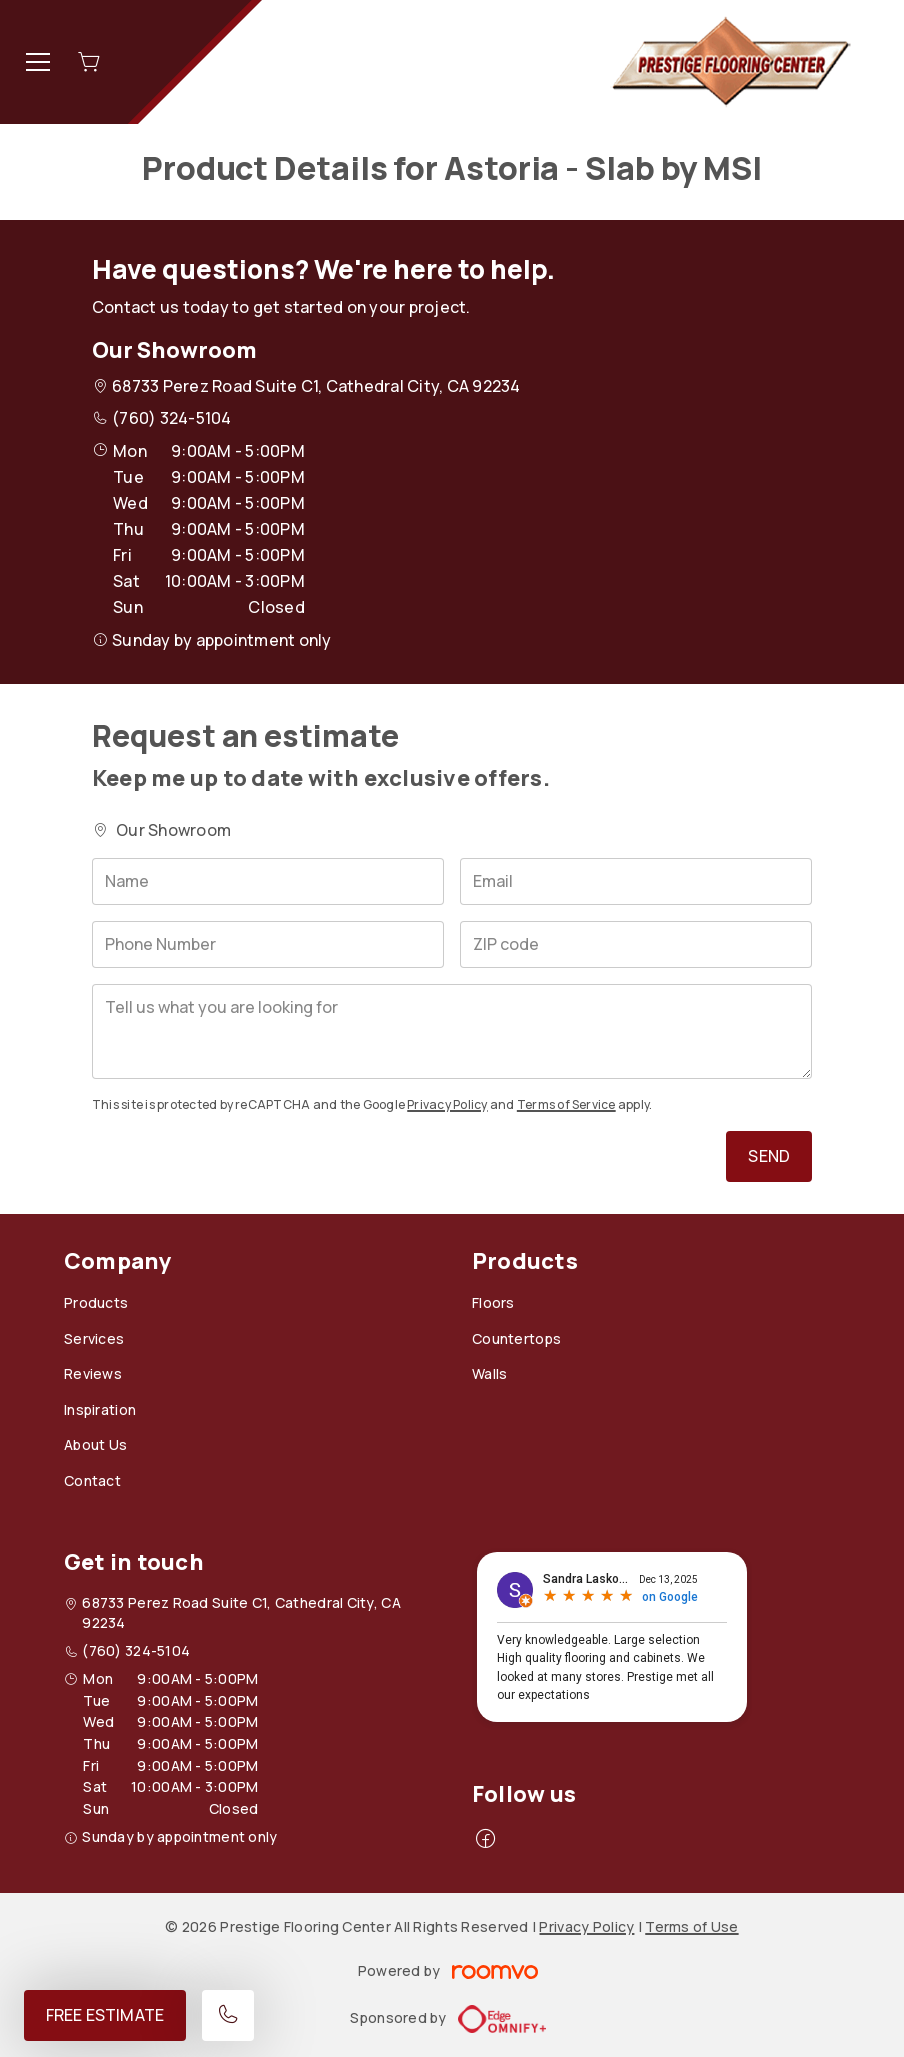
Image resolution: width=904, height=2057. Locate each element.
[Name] (268, 881)
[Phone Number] (268, 944)
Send (769, 1156)
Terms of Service (566, 1104)
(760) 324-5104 (171, 418)
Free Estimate (105, 2015)
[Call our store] (228, 2015)
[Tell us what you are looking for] (452, 1031)
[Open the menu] (38, 62)
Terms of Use (691, 1926)
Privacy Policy (447, 1104)
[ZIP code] (636, 944)
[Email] (636, 881)
